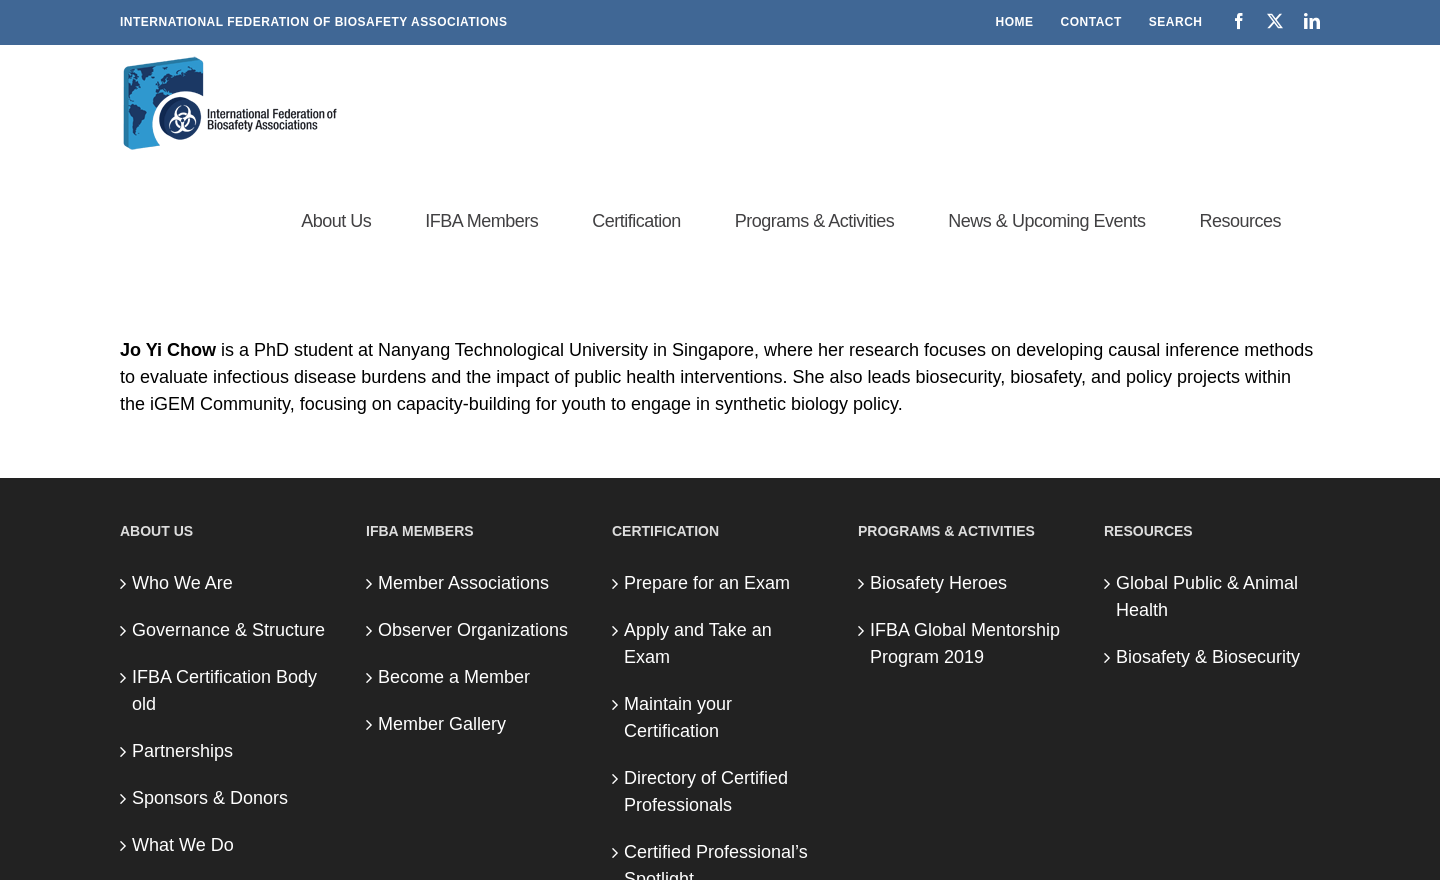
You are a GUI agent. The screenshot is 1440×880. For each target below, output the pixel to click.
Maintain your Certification (678, 717)
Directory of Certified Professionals (706, 791)
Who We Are (182, 583)
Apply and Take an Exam (698, 643)
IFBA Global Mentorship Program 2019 (965, 643)
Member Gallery (442, 724)
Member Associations (463, 583)
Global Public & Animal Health (1207, 596)
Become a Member (454, 677)
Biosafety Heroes (938, 583)
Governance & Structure (228, 630)
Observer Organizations (473, 630)
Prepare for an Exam (707, 583)
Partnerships (182, 751)
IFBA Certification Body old (224, 690)
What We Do (183, 845)
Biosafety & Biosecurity (1208, 657)
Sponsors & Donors (210, 798)
